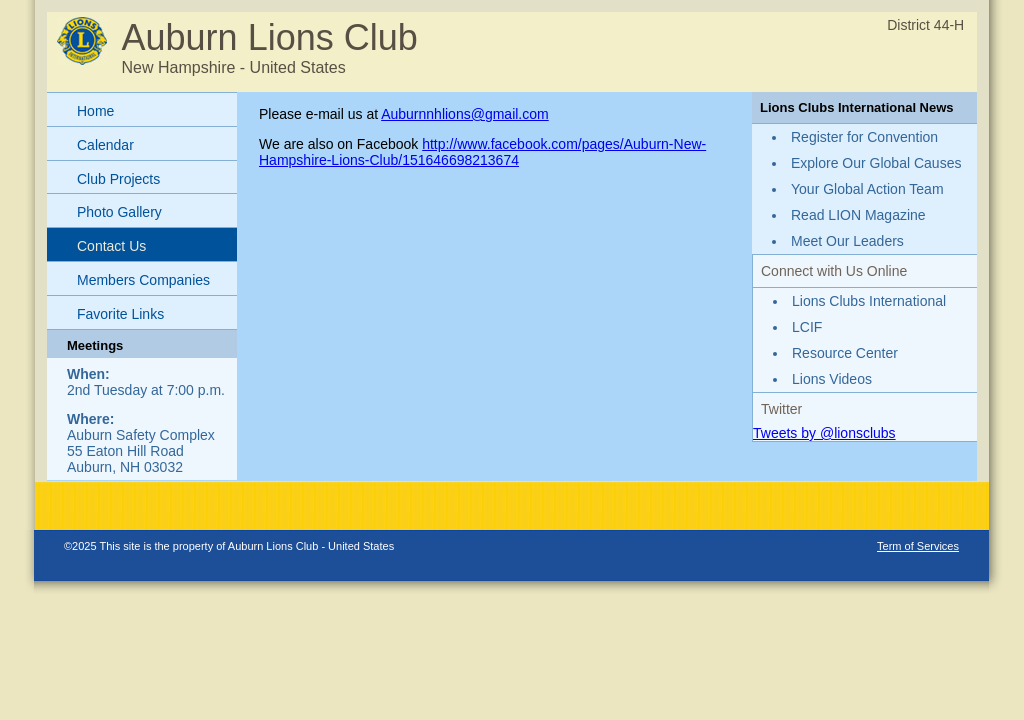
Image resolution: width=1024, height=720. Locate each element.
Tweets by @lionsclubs (824, 433)
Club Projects (118, 179)
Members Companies (143, 280)
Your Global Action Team (867, 189)
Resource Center (845, 353)
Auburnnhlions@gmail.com (465, 114)
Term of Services (918, 546)
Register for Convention (864, 137)
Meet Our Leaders (847, 241)
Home (95, 111)
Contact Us (111, 246)
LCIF (807, 327)
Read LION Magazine (858, 215)
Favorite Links (120, 314)
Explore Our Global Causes (876, 163)
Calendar (105, 145)
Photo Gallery (119, 212)
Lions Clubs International (869, 301)
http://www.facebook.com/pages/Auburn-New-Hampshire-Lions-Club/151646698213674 (482, 152)
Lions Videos (832, 379)
